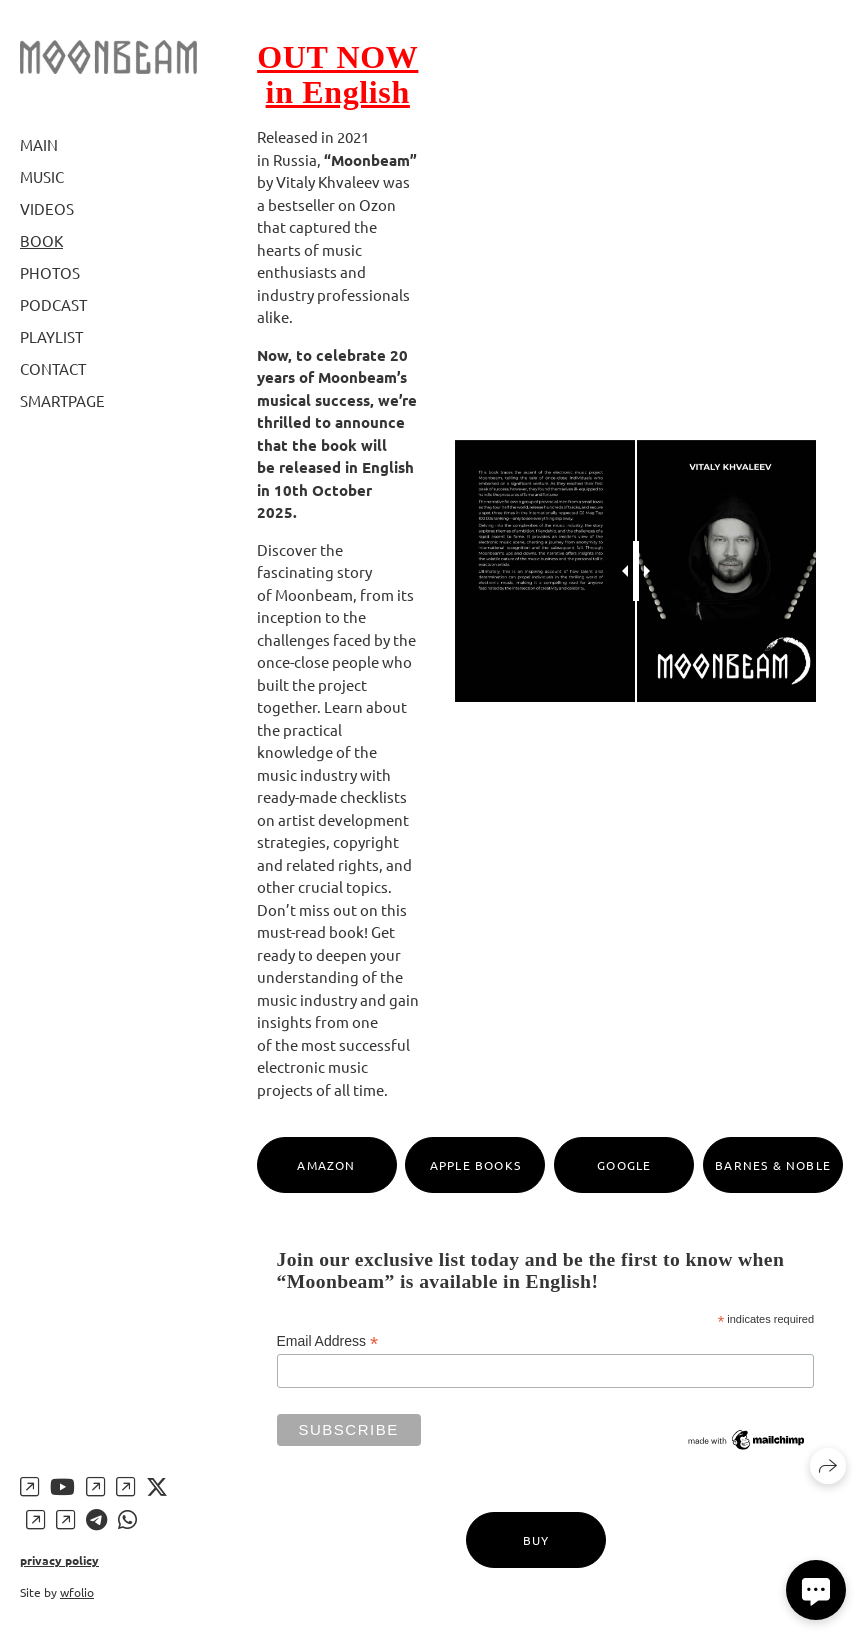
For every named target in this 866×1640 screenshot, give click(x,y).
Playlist (51, 336)
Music (42, 176)
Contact (53, 368)
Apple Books (475, 1165)
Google (624, 1165)
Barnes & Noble (773, 1165)
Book (41, 240)
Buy (536, 1540)
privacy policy (59, 1560)
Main (39, 144)
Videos (47, 208)
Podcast (53, 304)
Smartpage (62, 400)
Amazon (326, 1165)
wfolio (77, 1592)
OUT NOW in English (337, 74)
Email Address (328, 1341)
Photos (50, 272)
